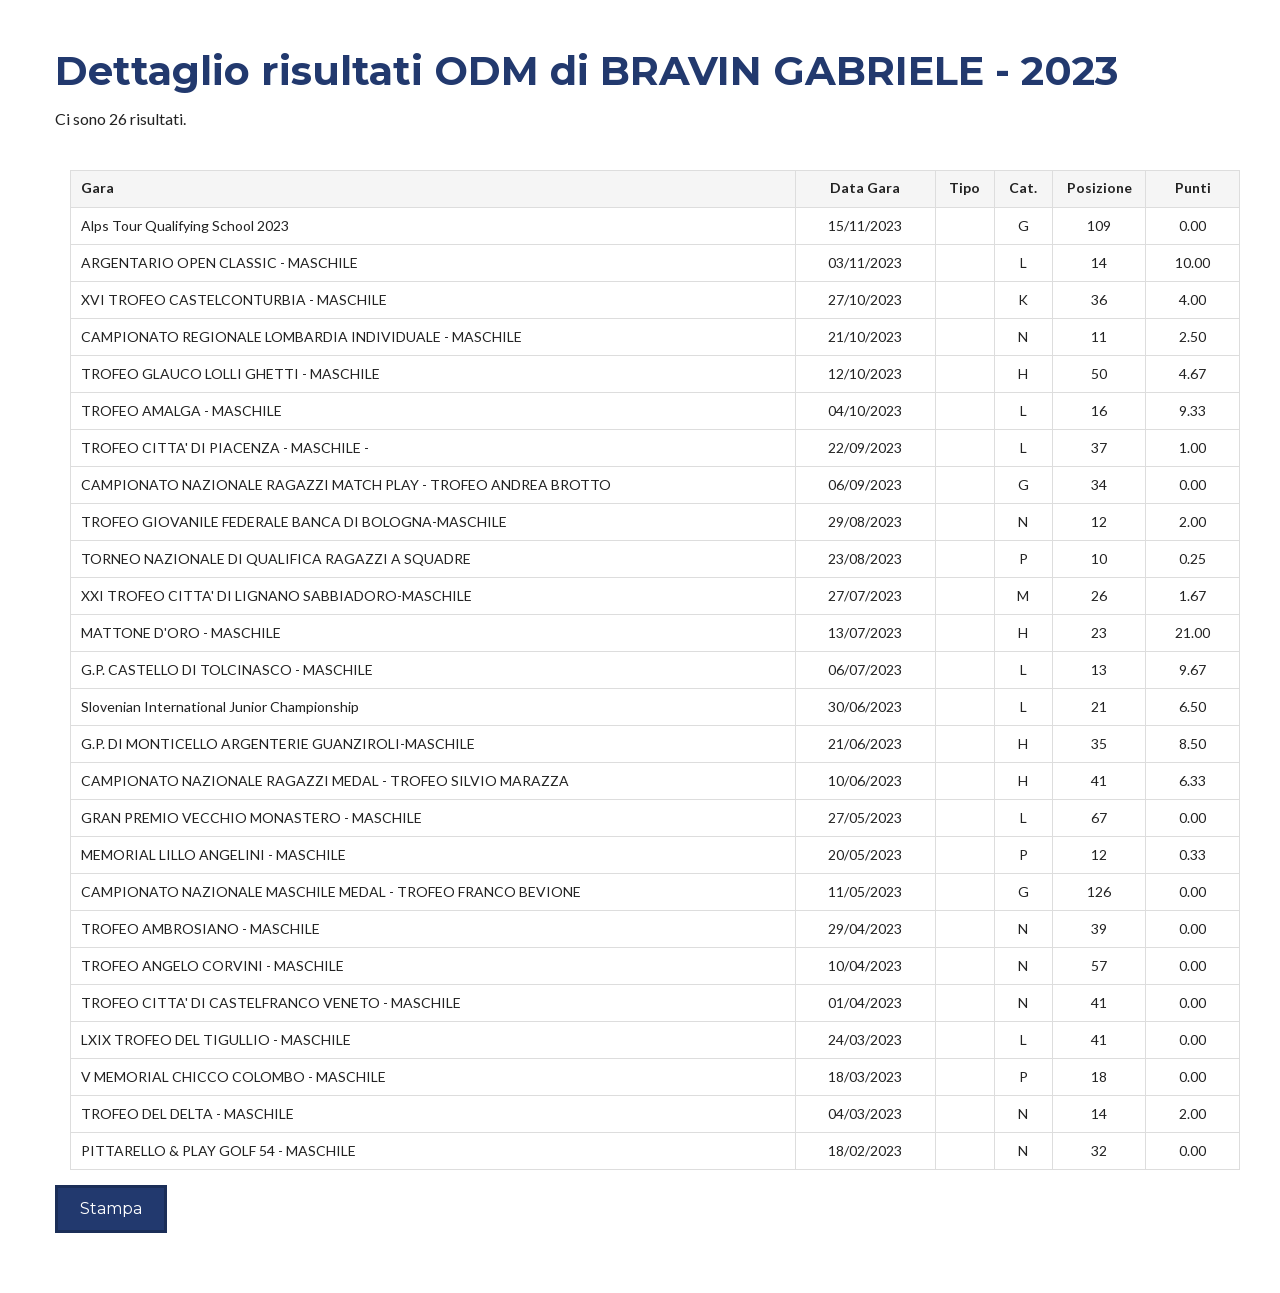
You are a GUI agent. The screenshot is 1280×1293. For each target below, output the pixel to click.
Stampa (111, 1208)
